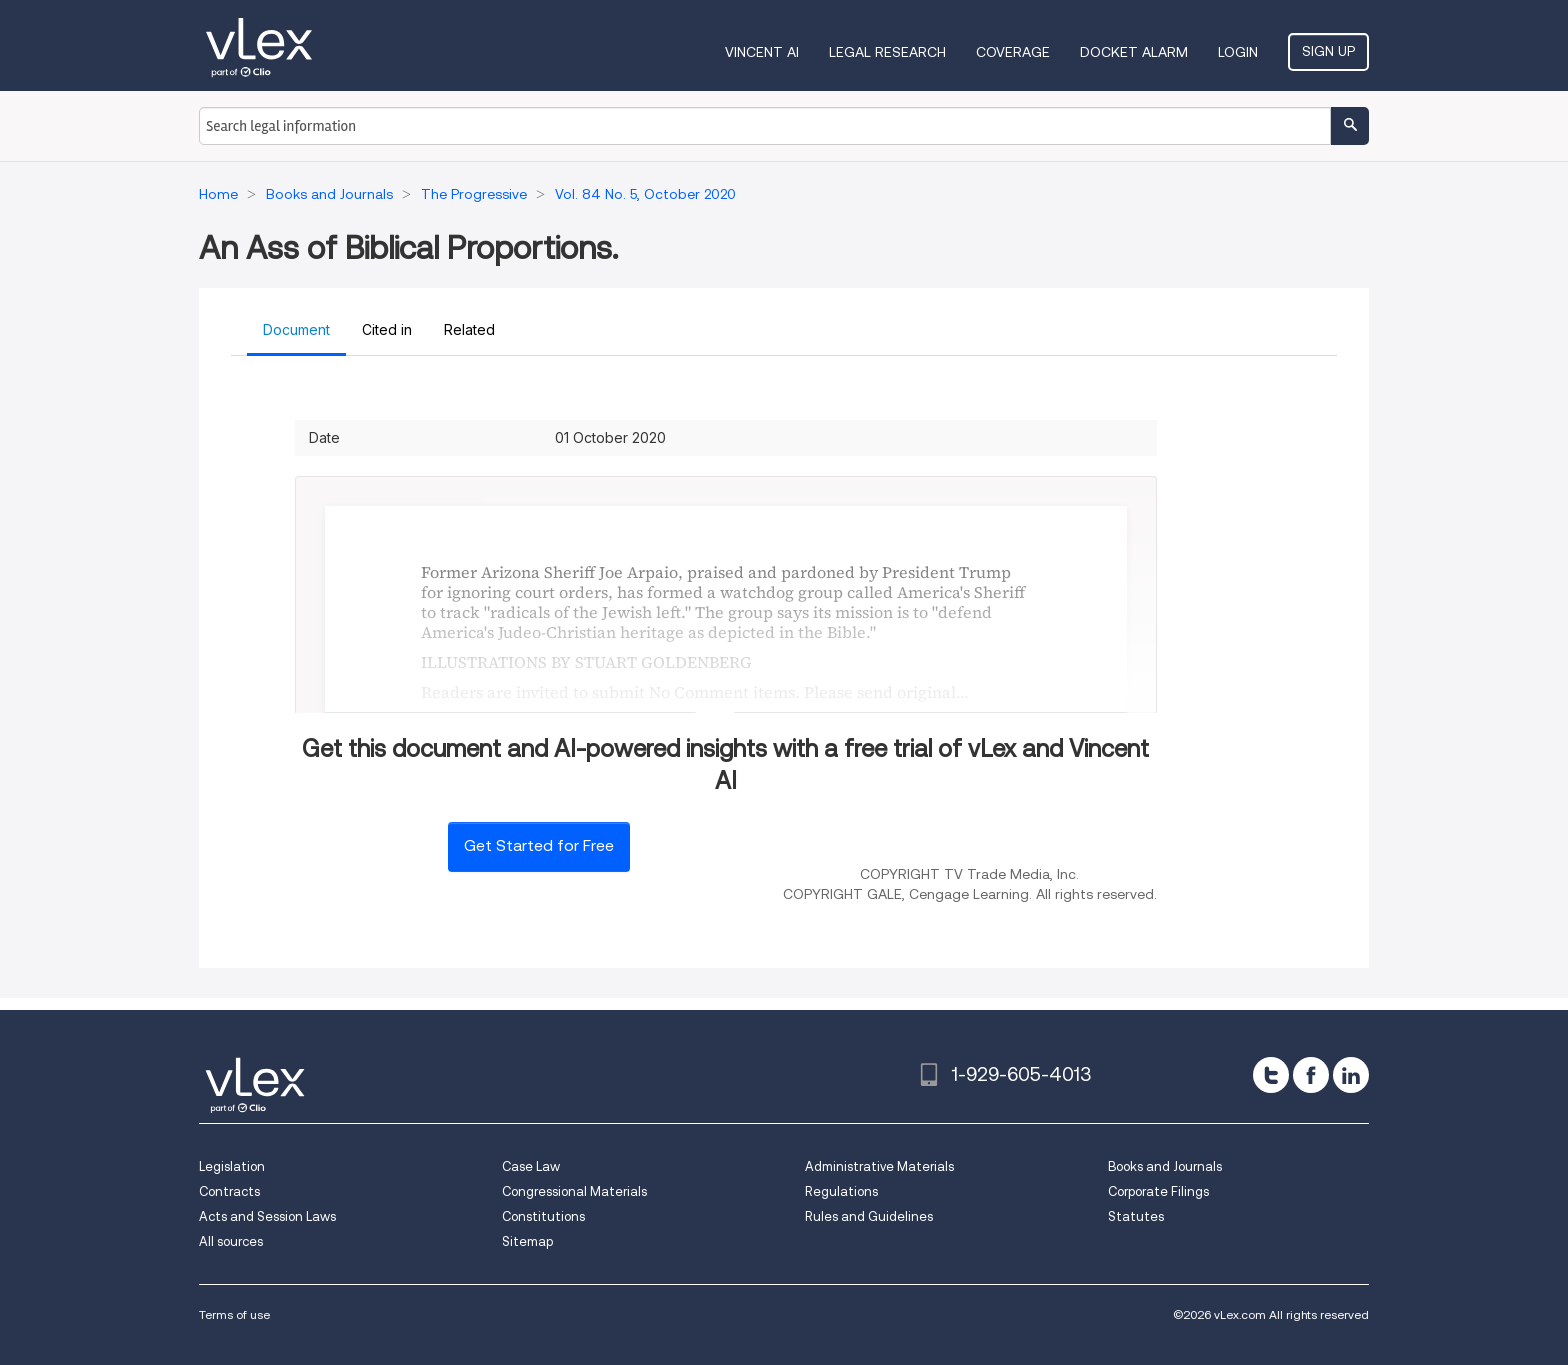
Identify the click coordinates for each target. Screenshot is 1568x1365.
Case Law (531, 1166)
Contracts (229, 1191)
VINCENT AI (762, 52)
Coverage (1013, 52)
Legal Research (887, 52)
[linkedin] (1351, 1075)
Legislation (232, 1166)
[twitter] (1271, 1075)
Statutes (1136, 1216)
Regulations (841, 1191)
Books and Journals (1165, 1166)
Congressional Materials (574, 1191)
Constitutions (543, 1216)
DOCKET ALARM (1134, 52)
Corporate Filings (1158, 1191)
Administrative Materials (879, 1166)
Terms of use (234, 1314)
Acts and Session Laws (267, 1216)
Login (1238, 52)
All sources (231, 1241)
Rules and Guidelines (869, 1216)
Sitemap (527, 1241)
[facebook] (1311, 1075)
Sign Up (1328, 51)
